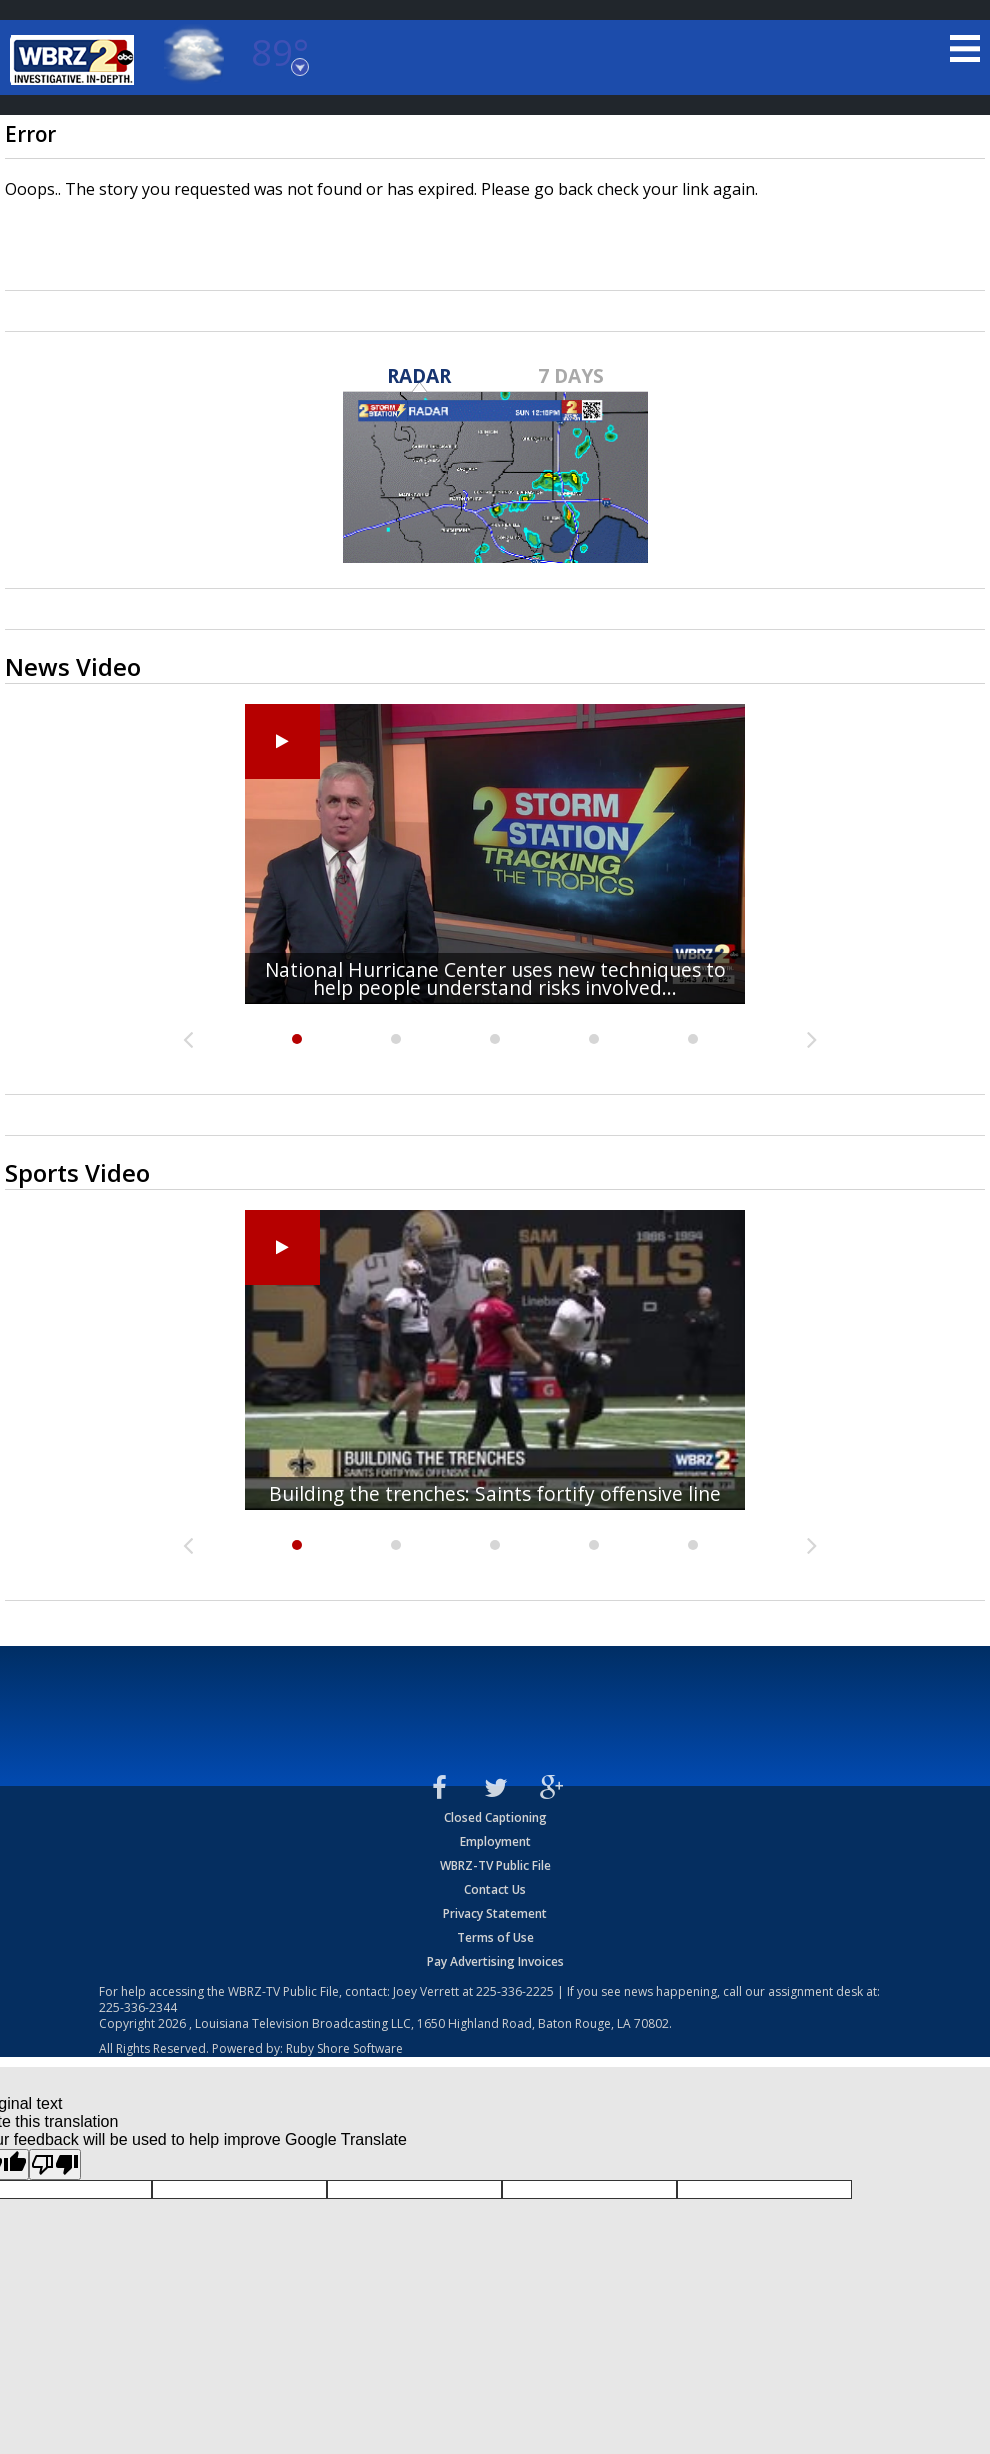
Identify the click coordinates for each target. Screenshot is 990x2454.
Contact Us (495, 1889)
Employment (495, 1841)
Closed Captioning (495, 1817)
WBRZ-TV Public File (495, 1865)
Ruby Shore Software (344, 2048)
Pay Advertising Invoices (495, 1961)
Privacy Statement (495, 1913)
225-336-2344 (138, 2007)
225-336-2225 (515, 1991)
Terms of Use (495, 1937)
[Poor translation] (55, 2164)
